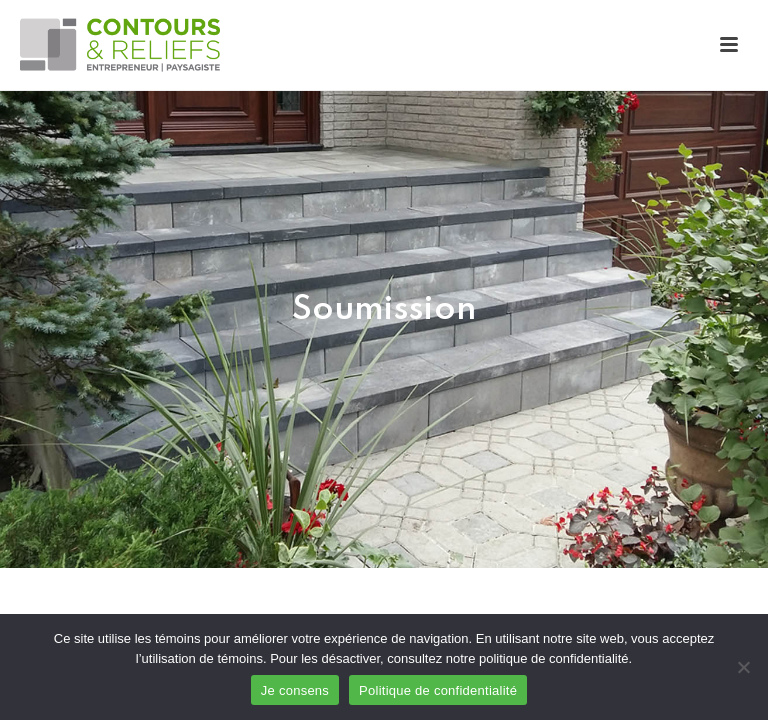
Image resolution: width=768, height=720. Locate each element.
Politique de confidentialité (438, 690)
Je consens (295, 690)
